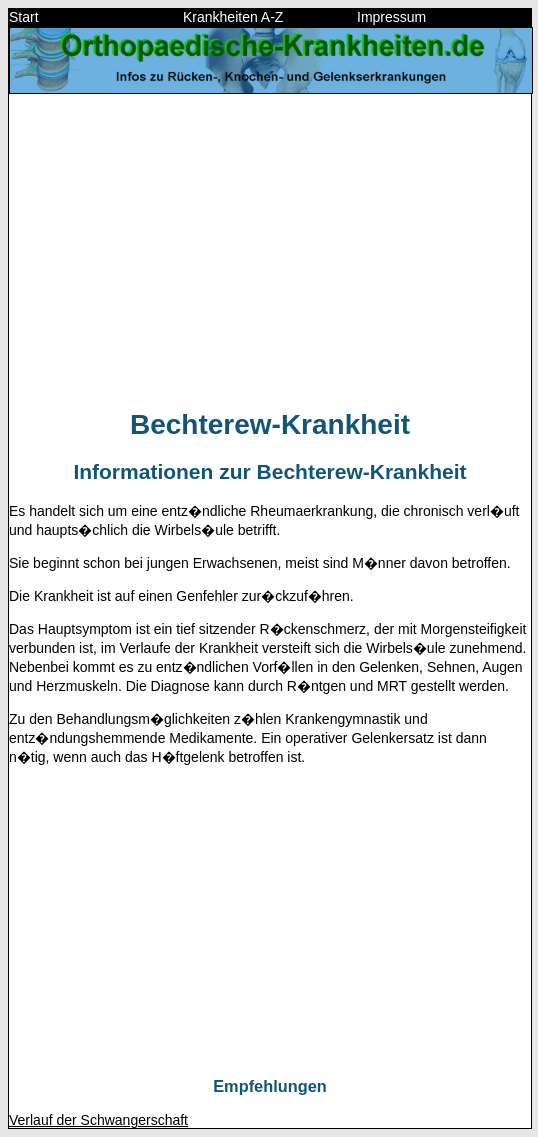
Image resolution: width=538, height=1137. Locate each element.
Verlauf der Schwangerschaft (98, 1120)
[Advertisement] (270, 250)
